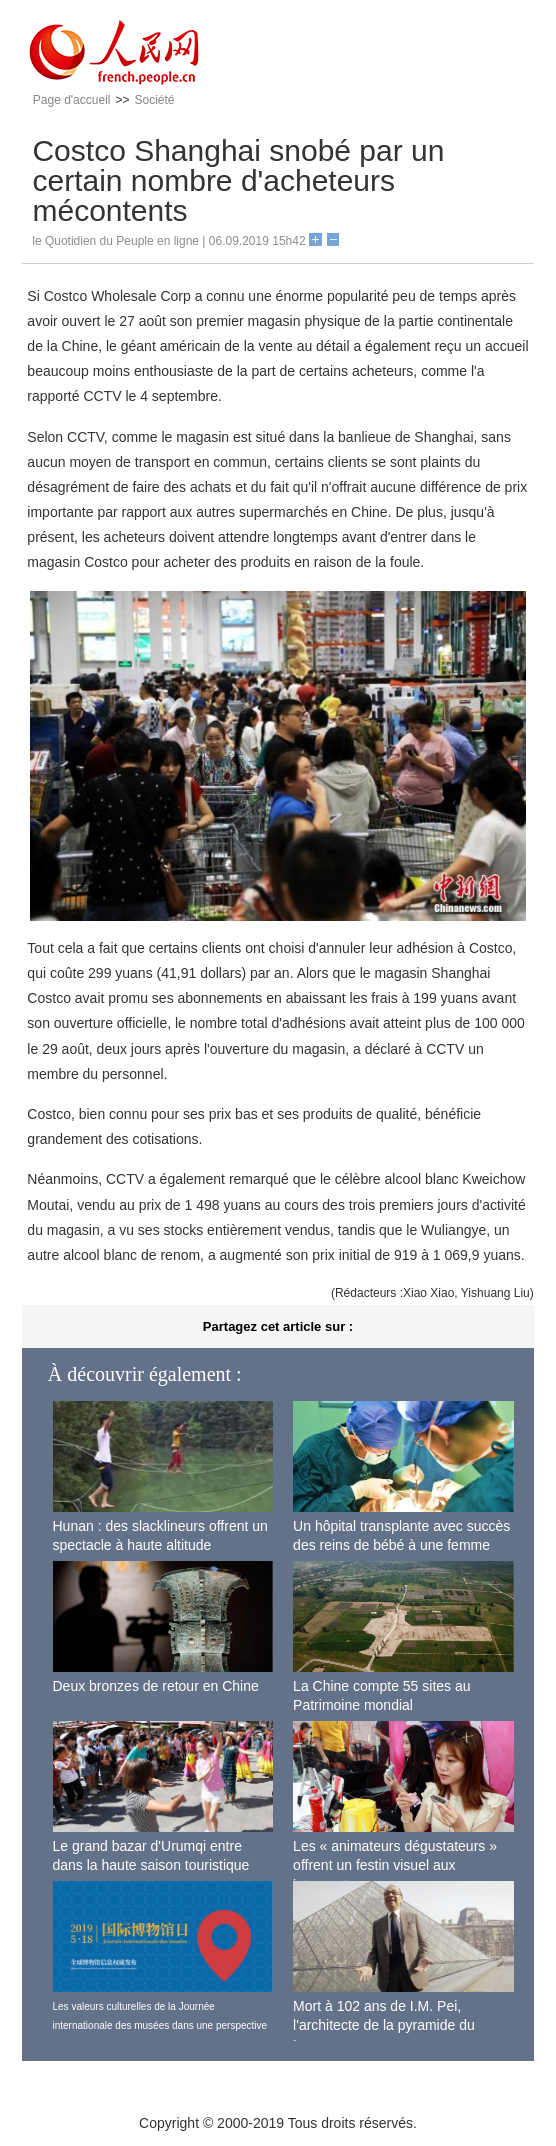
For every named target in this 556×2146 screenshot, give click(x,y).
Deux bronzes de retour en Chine (156, 1686)
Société (155, 100)
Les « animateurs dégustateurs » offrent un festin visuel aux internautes (395, 1865)
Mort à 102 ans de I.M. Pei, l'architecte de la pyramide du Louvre (384, 2025)
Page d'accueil (72, 100)
